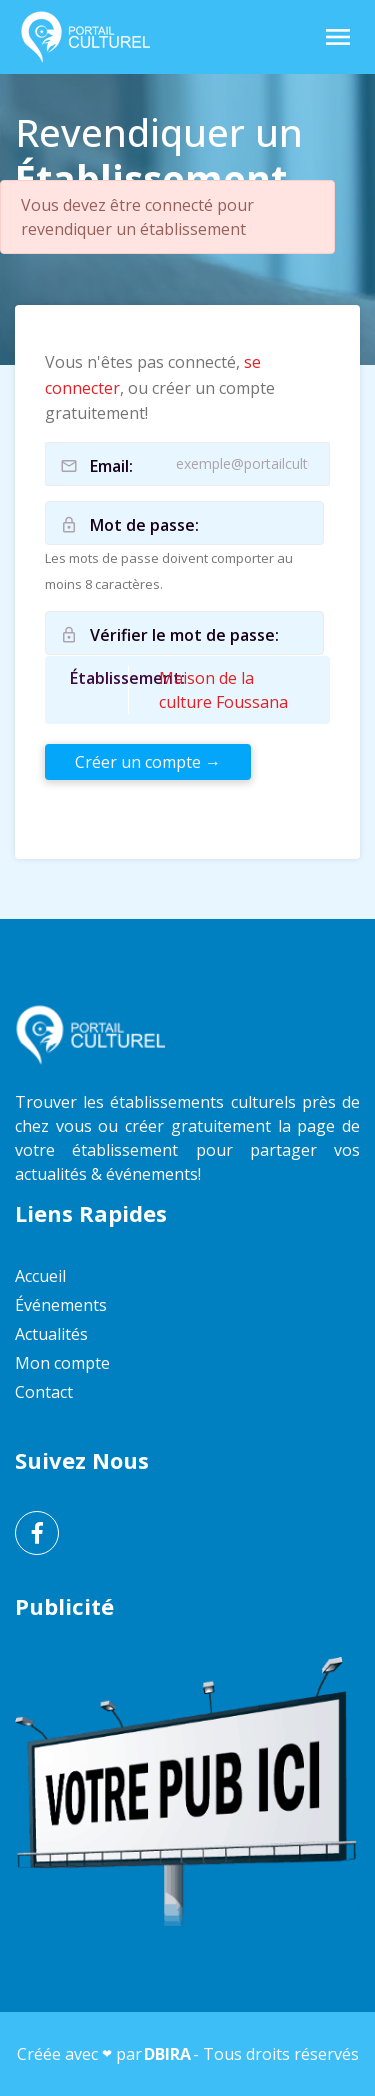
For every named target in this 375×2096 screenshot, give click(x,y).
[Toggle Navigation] (338, 37)
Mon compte (62, 1363)
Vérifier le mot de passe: (184, 635)
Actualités (51, 1334)
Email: (111, 466)
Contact (44, 1392)
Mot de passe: (144, 525)
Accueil (40, 1276)
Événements (61, 1305)
